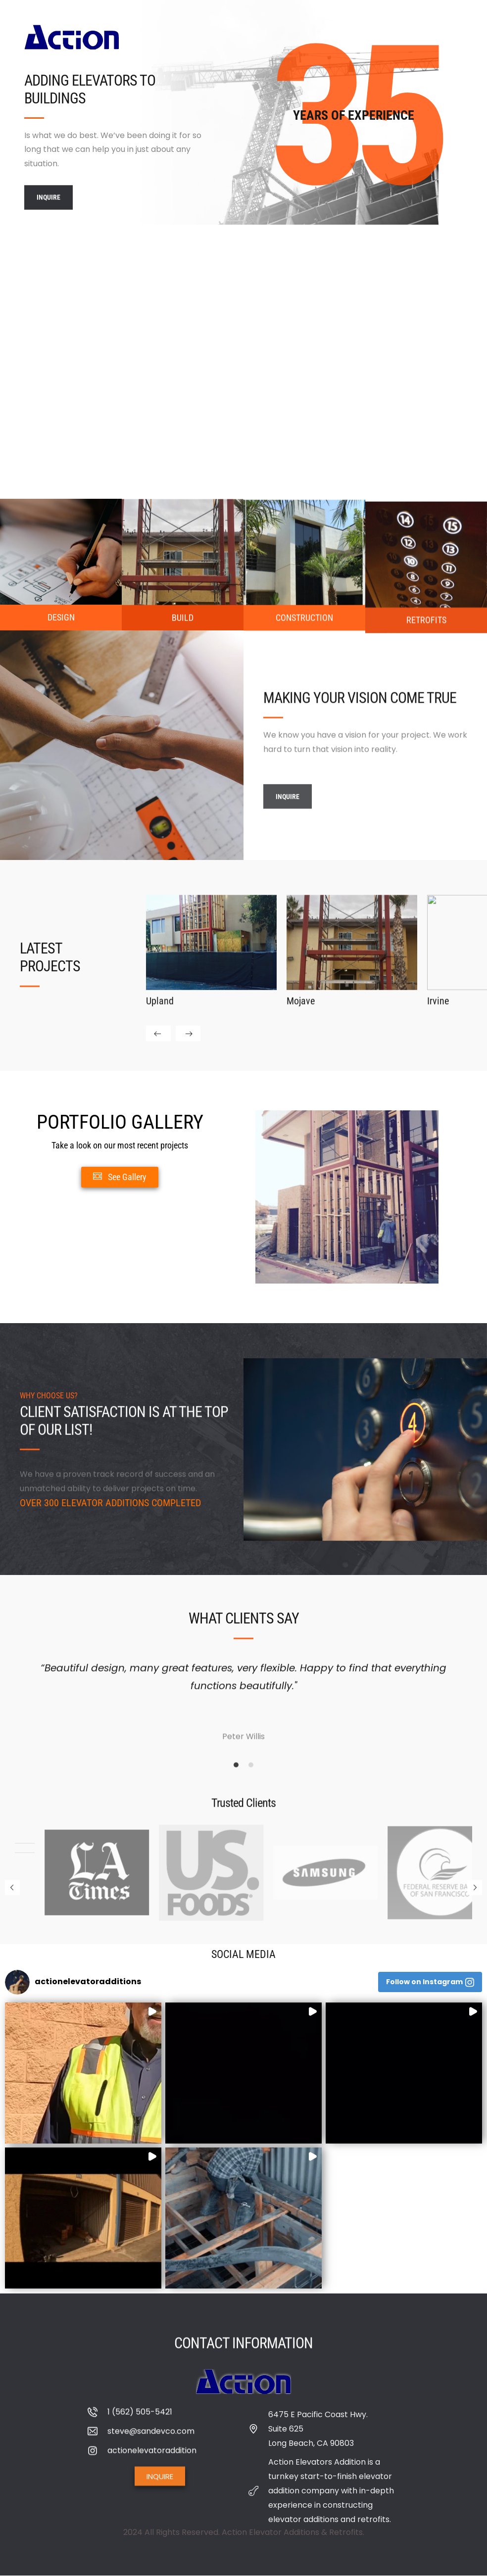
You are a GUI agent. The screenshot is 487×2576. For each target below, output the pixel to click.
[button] (20, 1982)
